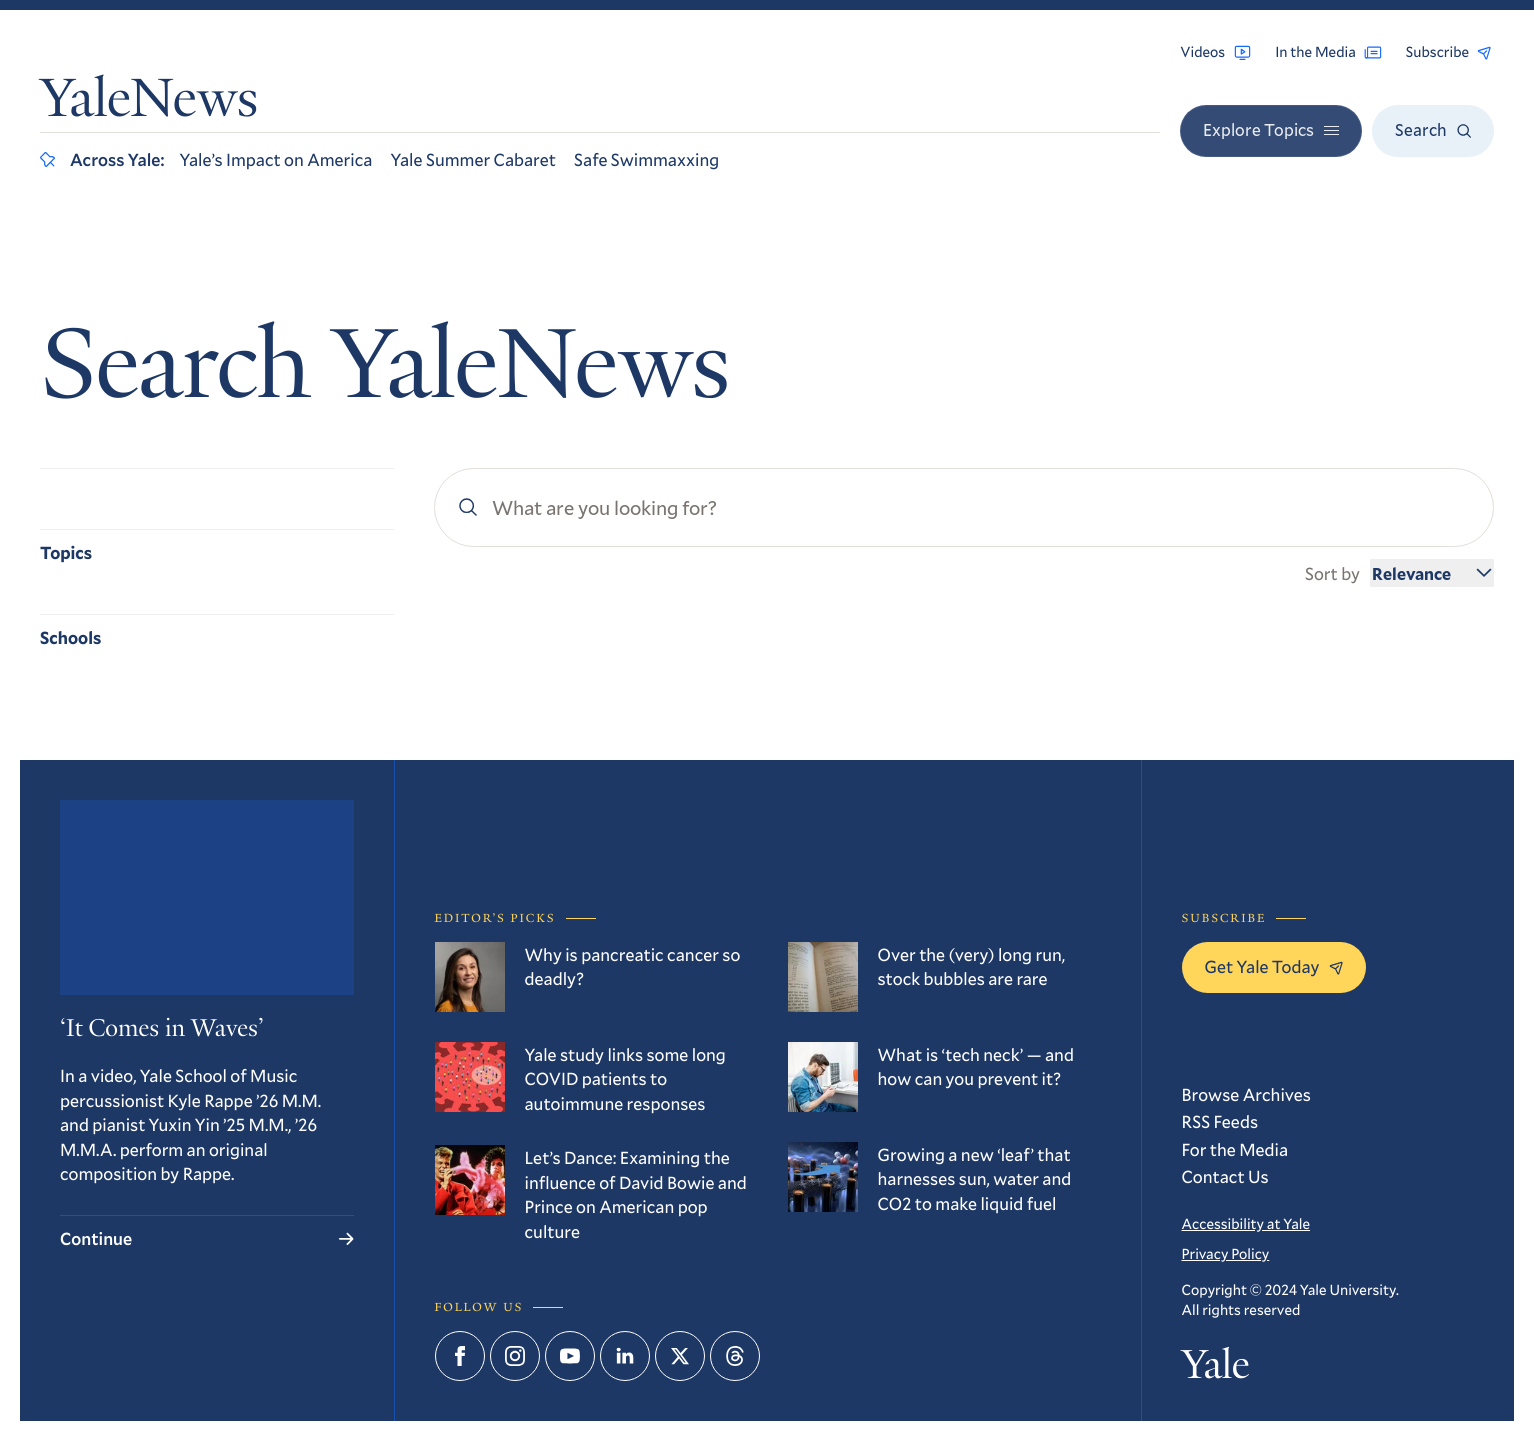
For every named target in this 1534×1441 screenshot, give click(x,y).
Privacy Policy (1226, 1253)
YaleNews (149, 102)
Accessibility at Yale (1246, 1223)
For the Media (1235, 1149)
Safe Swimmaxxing (646, 159)
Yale (1216, 1368)
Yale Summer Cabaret (473, 159)
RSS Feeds (1220, 1121)
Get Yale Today (1274, 966)
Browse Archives (1246, 1094)
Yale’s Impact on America (275, 159)
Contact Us (1225, 1176)
